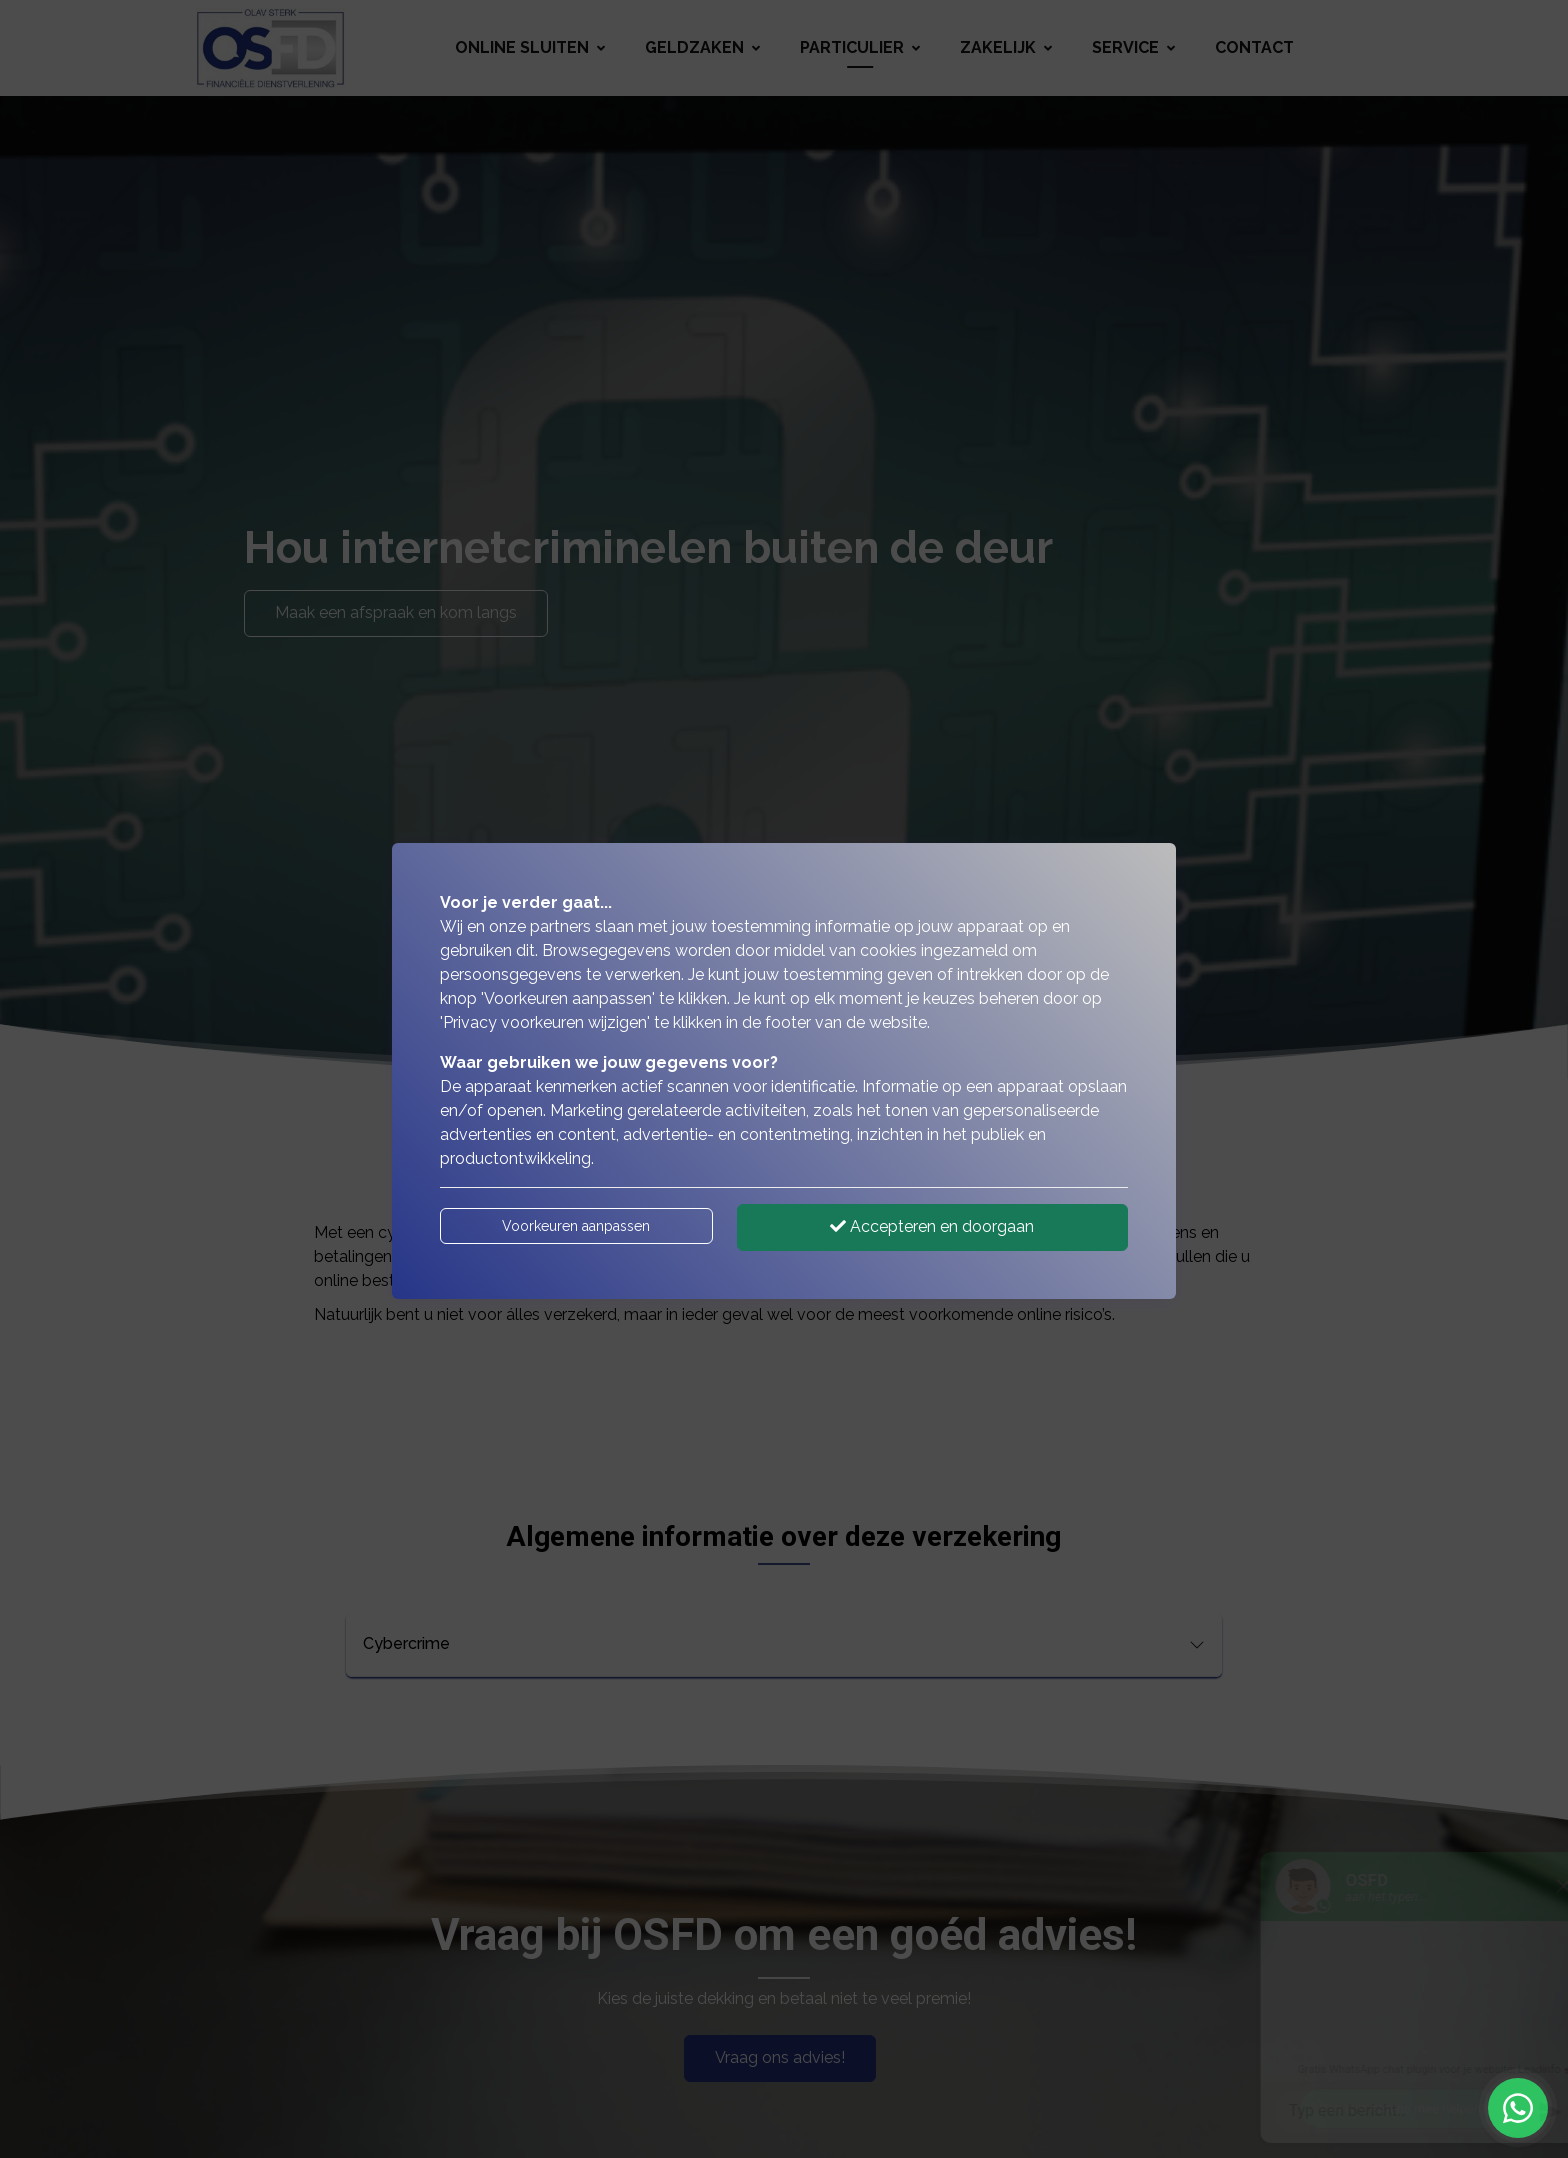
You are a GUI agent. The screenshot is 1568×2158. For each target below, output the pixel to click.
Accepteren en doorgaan (932, 1226)
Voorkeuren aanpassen (576, 1226)
